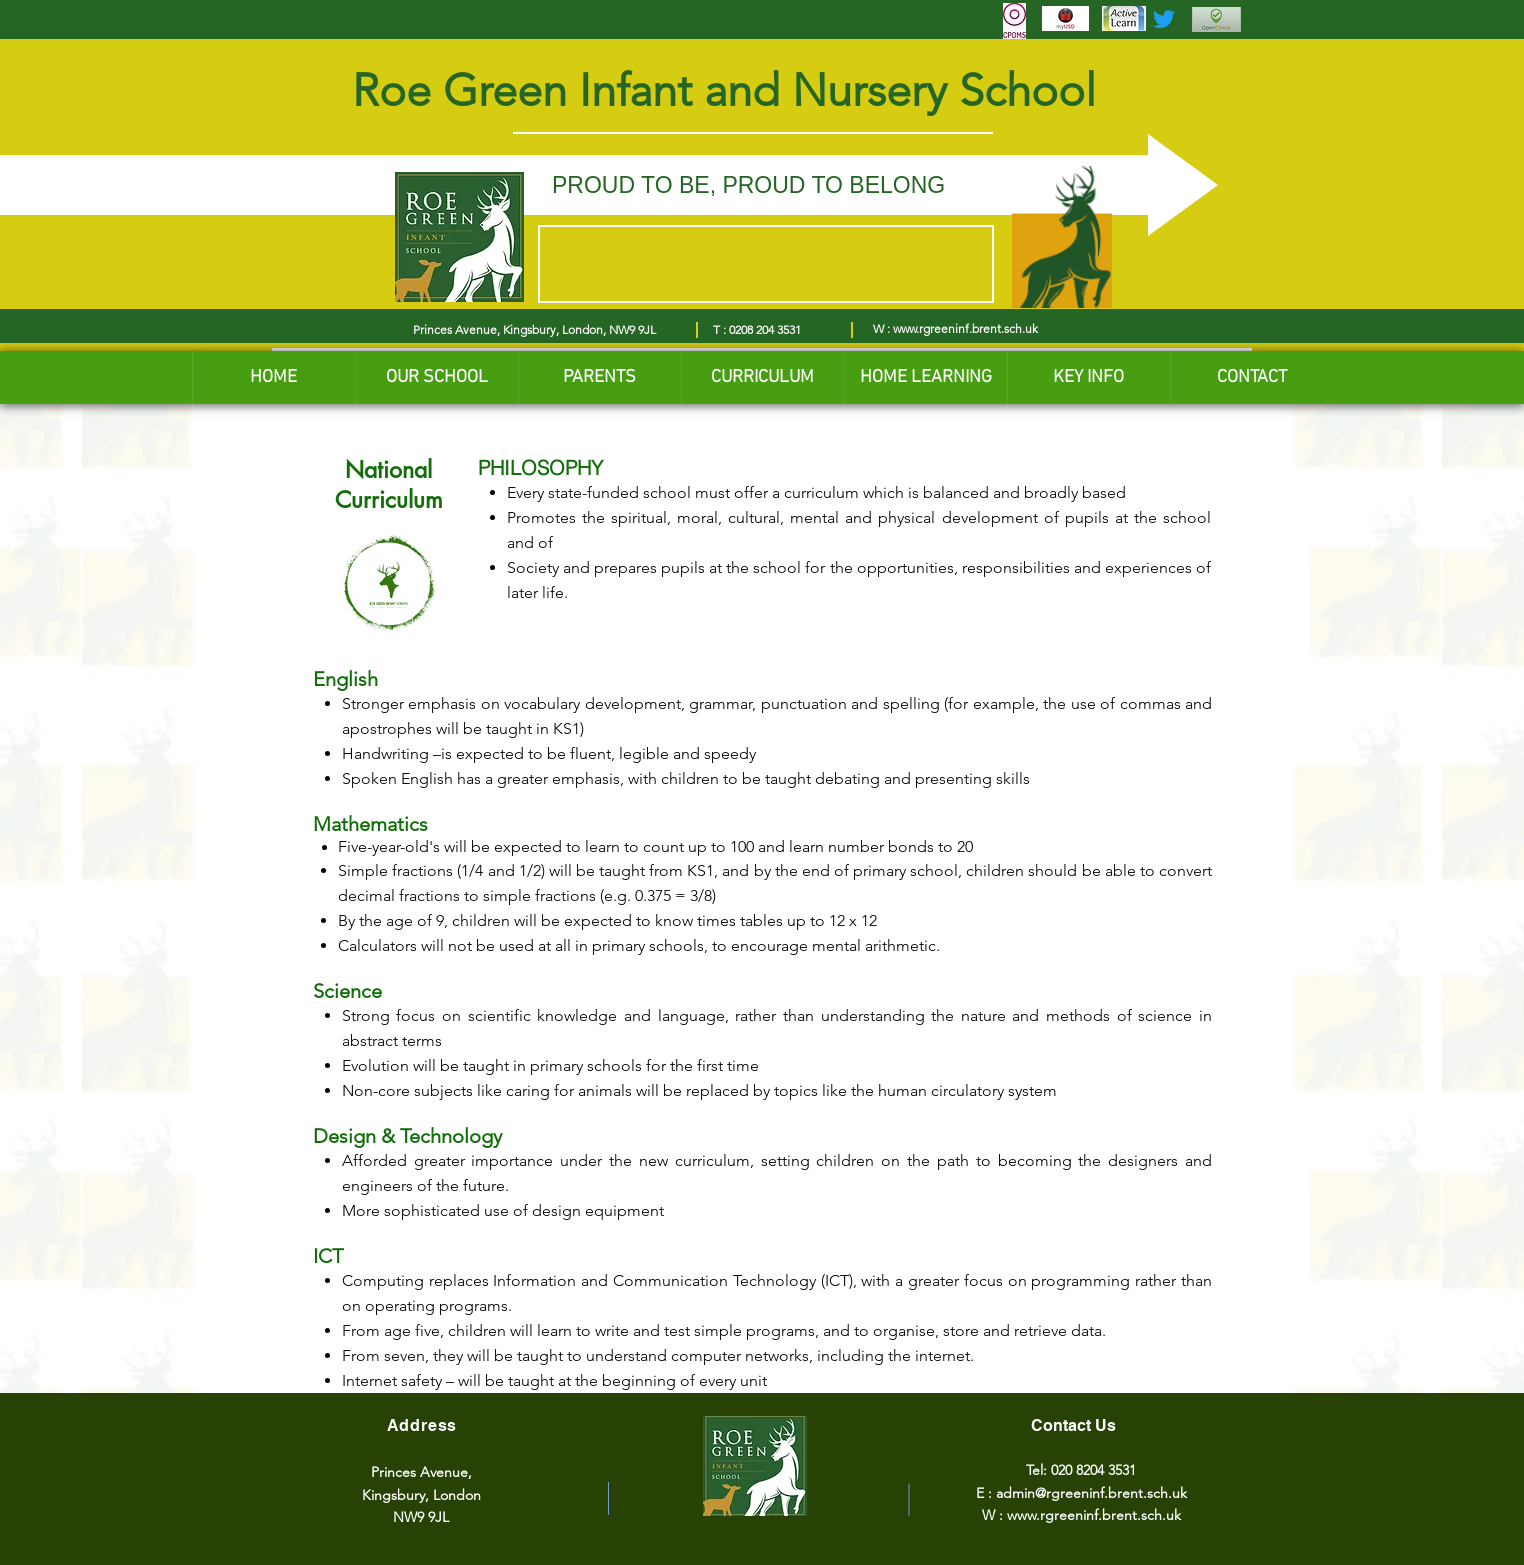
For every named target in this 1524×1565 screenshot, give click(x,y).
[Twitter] (1164, 19)
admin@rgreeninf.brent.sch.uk (1091, 1493)
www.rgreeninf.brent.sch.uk (965, 328)
